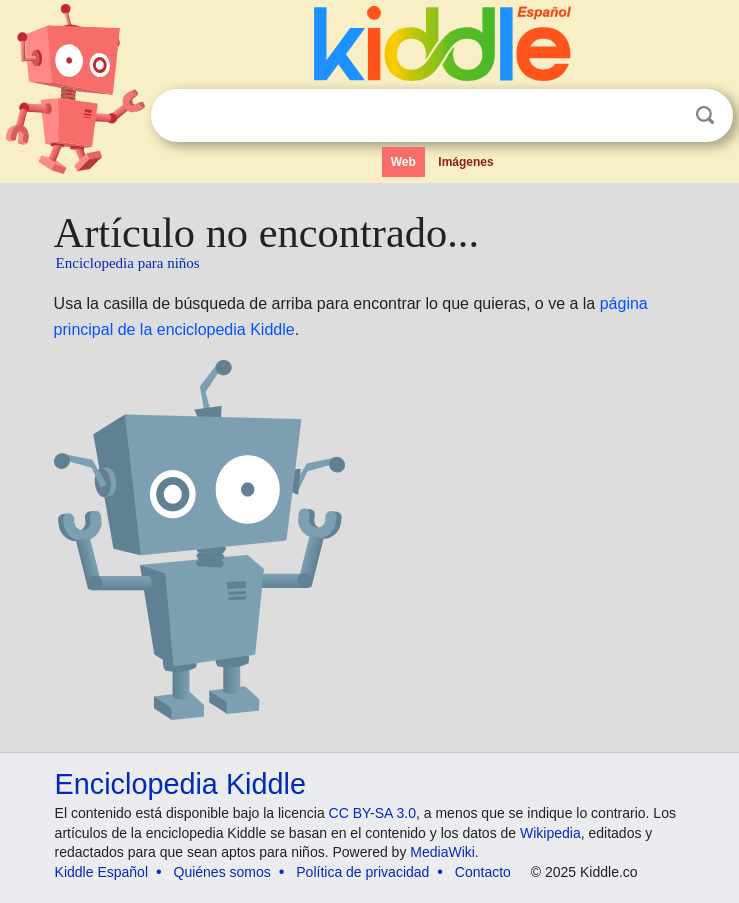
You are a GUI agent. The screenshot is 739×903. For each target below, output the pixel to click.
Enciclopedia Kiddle (180, 784)
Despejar (664, 116)
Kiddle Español (101, 872)
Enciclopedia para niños (128, 263)
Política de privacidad (362, 872)
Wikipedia (550, 833)
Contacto (483, 872)
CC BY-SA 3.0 (372, 813)
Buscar (705, 115)
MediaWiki (442, 852)
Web (403, 162)
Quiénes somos (222, 872)
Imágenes (465, 162)
